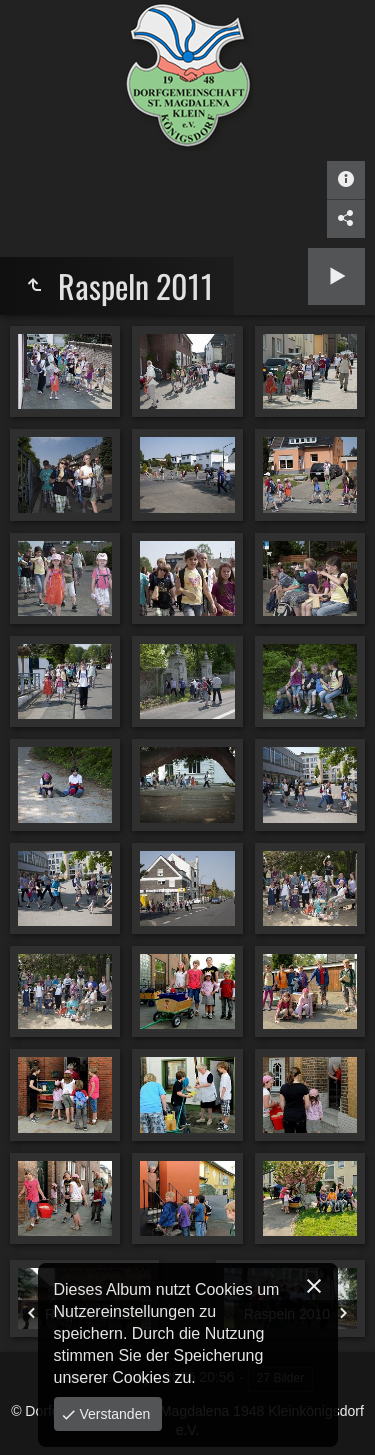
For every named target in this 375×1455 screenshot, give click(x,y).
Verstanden (113, 1414)
